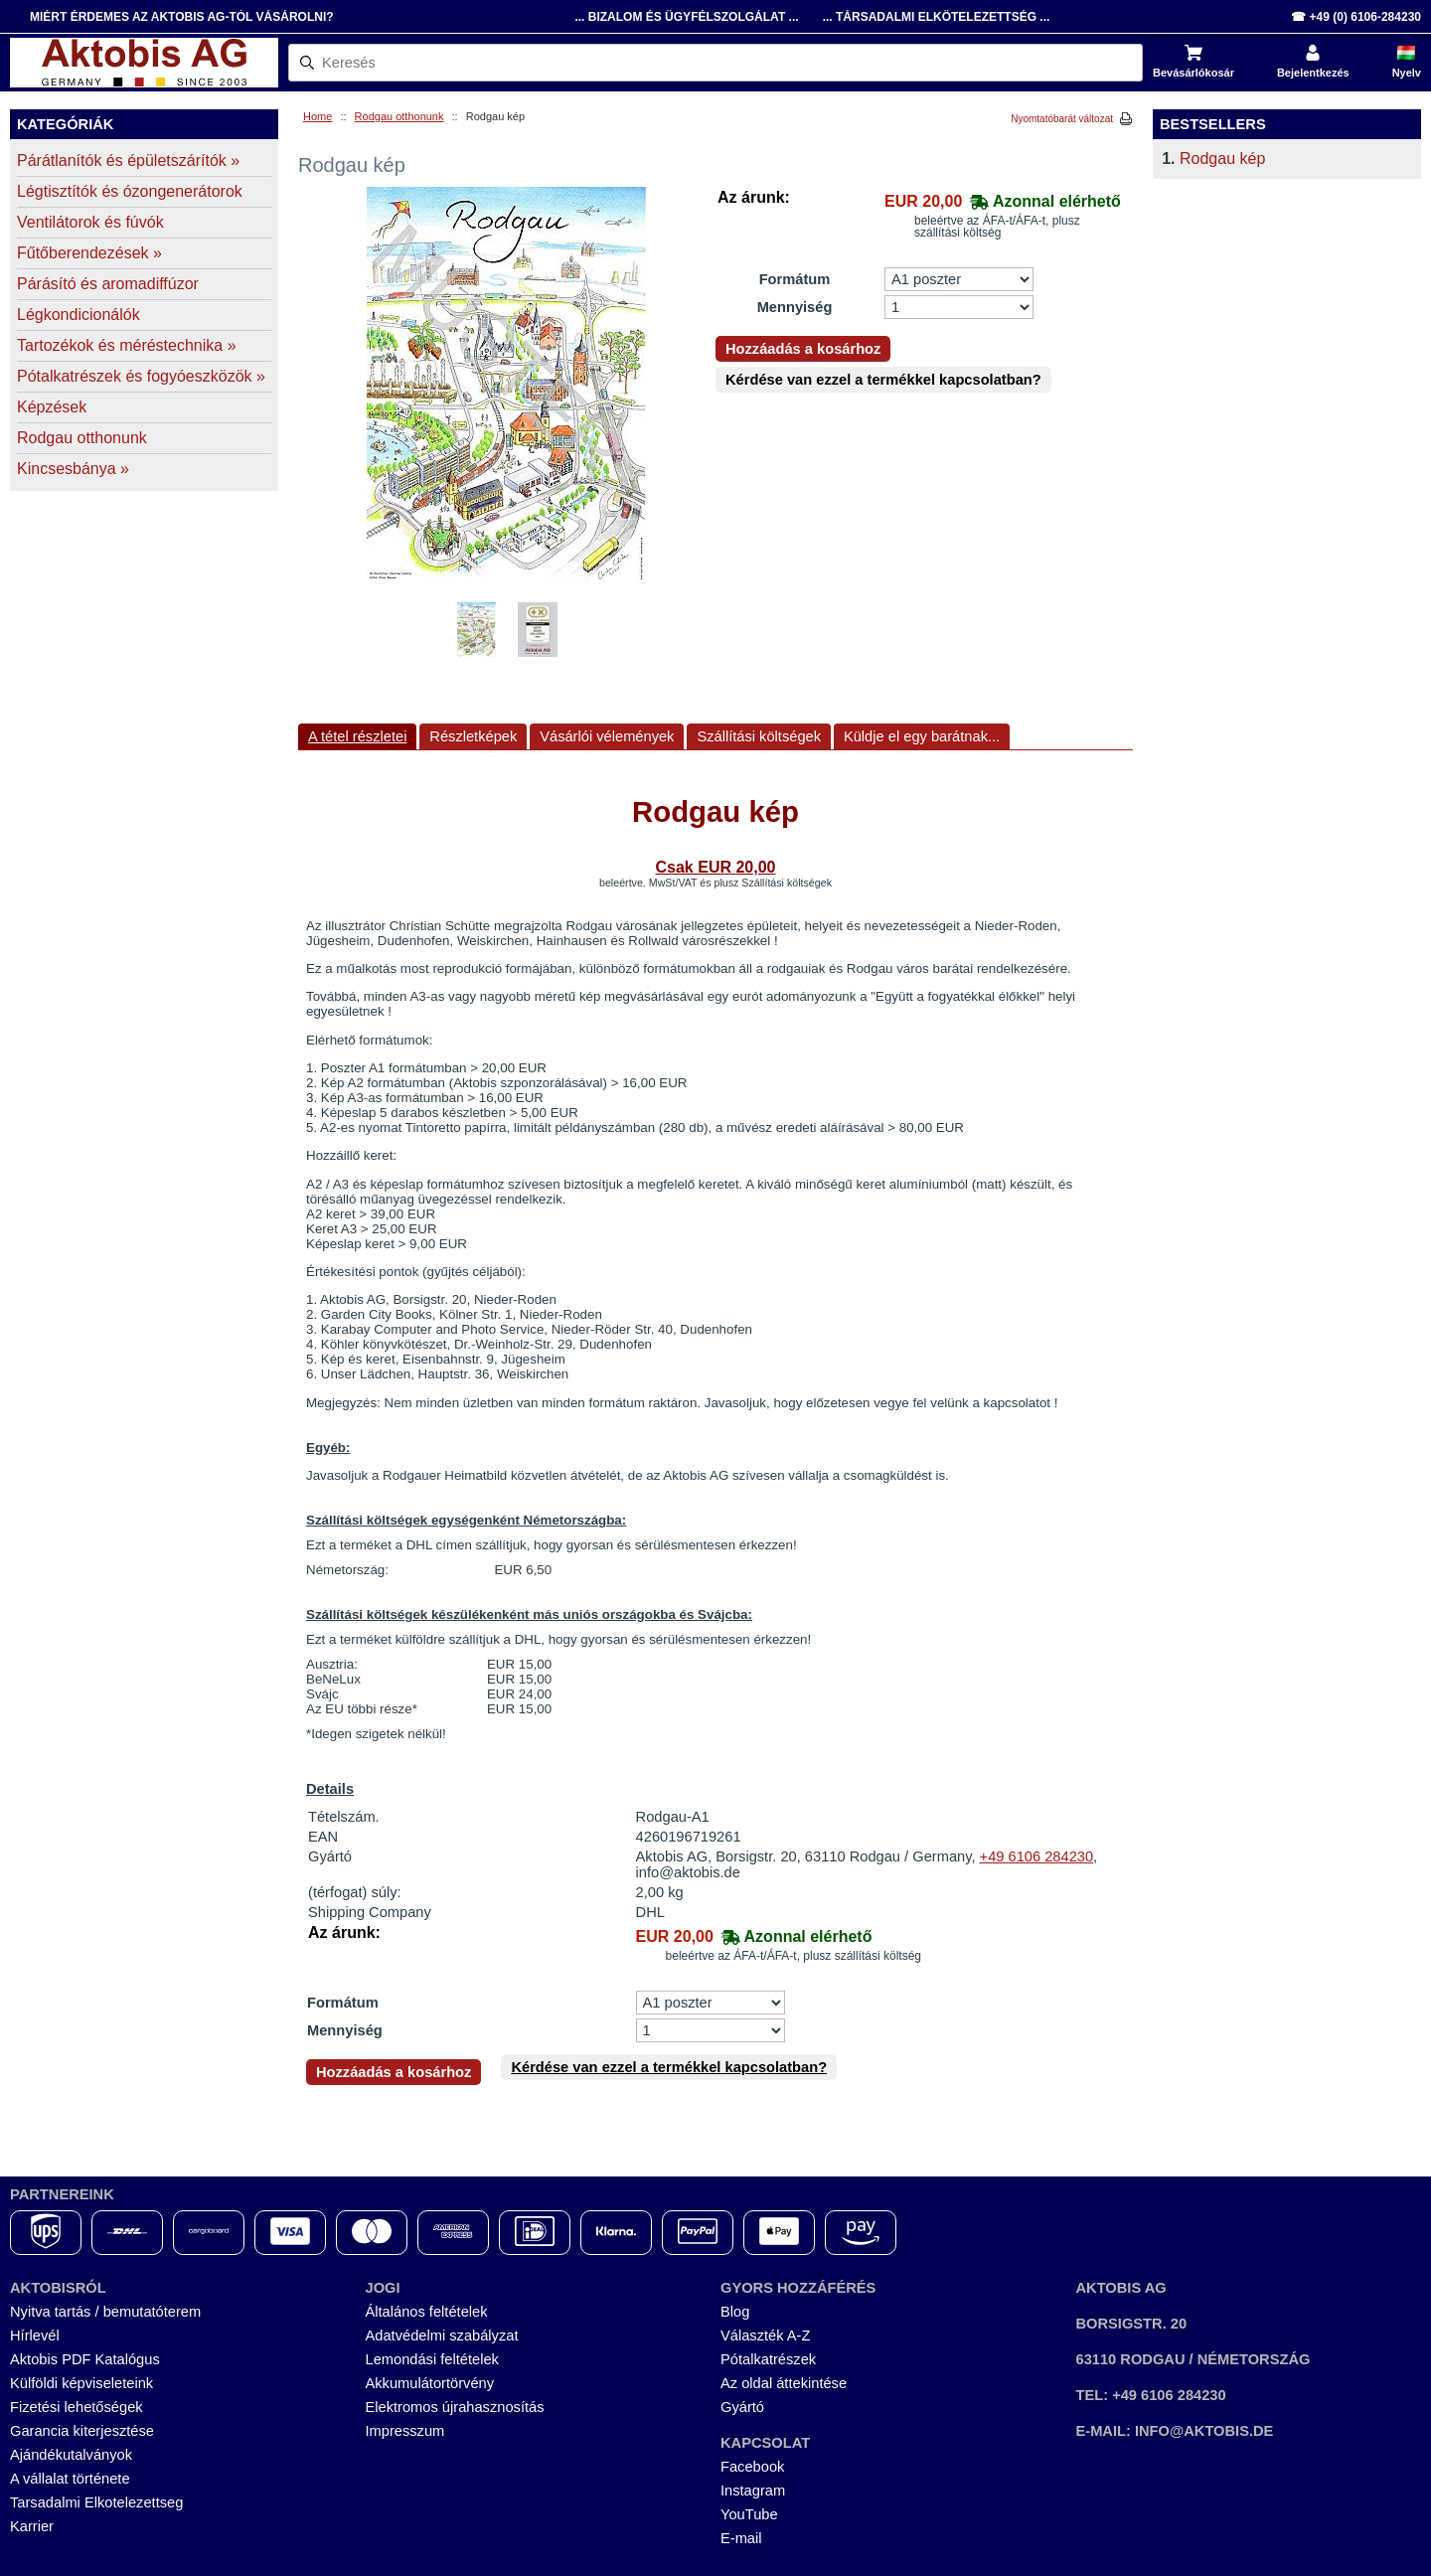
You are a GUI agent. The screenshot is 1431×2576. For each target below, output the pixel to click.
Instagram (752, 2490)
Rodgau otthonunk (399, 116)
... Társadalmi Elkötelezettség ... (936, 17)
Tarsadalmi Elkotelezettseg (96, 2502)
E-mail (741, 2538)
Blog (734, 2312)
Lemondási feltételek (432, 2359)
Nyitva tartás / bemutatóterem (105, 2312)
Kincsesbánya (73, 468)
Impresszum (405, 2431)
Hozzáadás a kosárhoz (802, 349)
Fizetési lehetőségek (76, 2407)
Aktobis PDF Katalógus (85, 2359)
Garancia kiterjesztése (82, 2431)
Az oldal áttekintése (783, 2383)
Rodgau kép (1222, 158)
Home (317, 116)
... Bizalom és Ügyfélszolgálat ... (686, 17)
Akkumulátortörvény (430, 2383)
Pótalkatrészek (768, 2359)
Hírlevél (35, 2335)
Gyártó (742, 2407)
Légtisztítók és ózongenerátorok (129, 191)
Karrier (32, 2526)
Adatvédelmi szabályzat (442, 2335)
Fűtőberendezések (89, 252)
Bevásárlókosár (1193, 73)
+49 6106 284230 (1037, 1856)
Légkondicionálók (78, 314)
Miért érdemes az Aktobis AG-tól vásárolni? (182, 17)
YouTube (749, 2514)
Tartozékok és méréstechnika (127, 345)
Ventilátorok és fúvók (90, 222)
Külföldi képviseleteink (81, 2383)
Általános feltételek (427, 2312)
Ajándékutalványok (71, 2455)
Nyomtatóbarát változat (1062, 118)
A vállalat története (70, 2479)
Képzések (51, 407)
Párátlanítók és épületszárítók (128, 160)
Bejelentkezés (1313, 73)
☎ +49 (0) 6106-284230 (1356, 17)
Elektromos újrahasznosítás (455, 2407)
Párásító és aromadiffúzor (108, 283)
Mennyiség (795, 307)
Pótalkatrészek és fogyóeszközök (141, 376)
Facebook (752, 2467)
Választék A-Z (765, 2335)
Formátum (795, 279)
